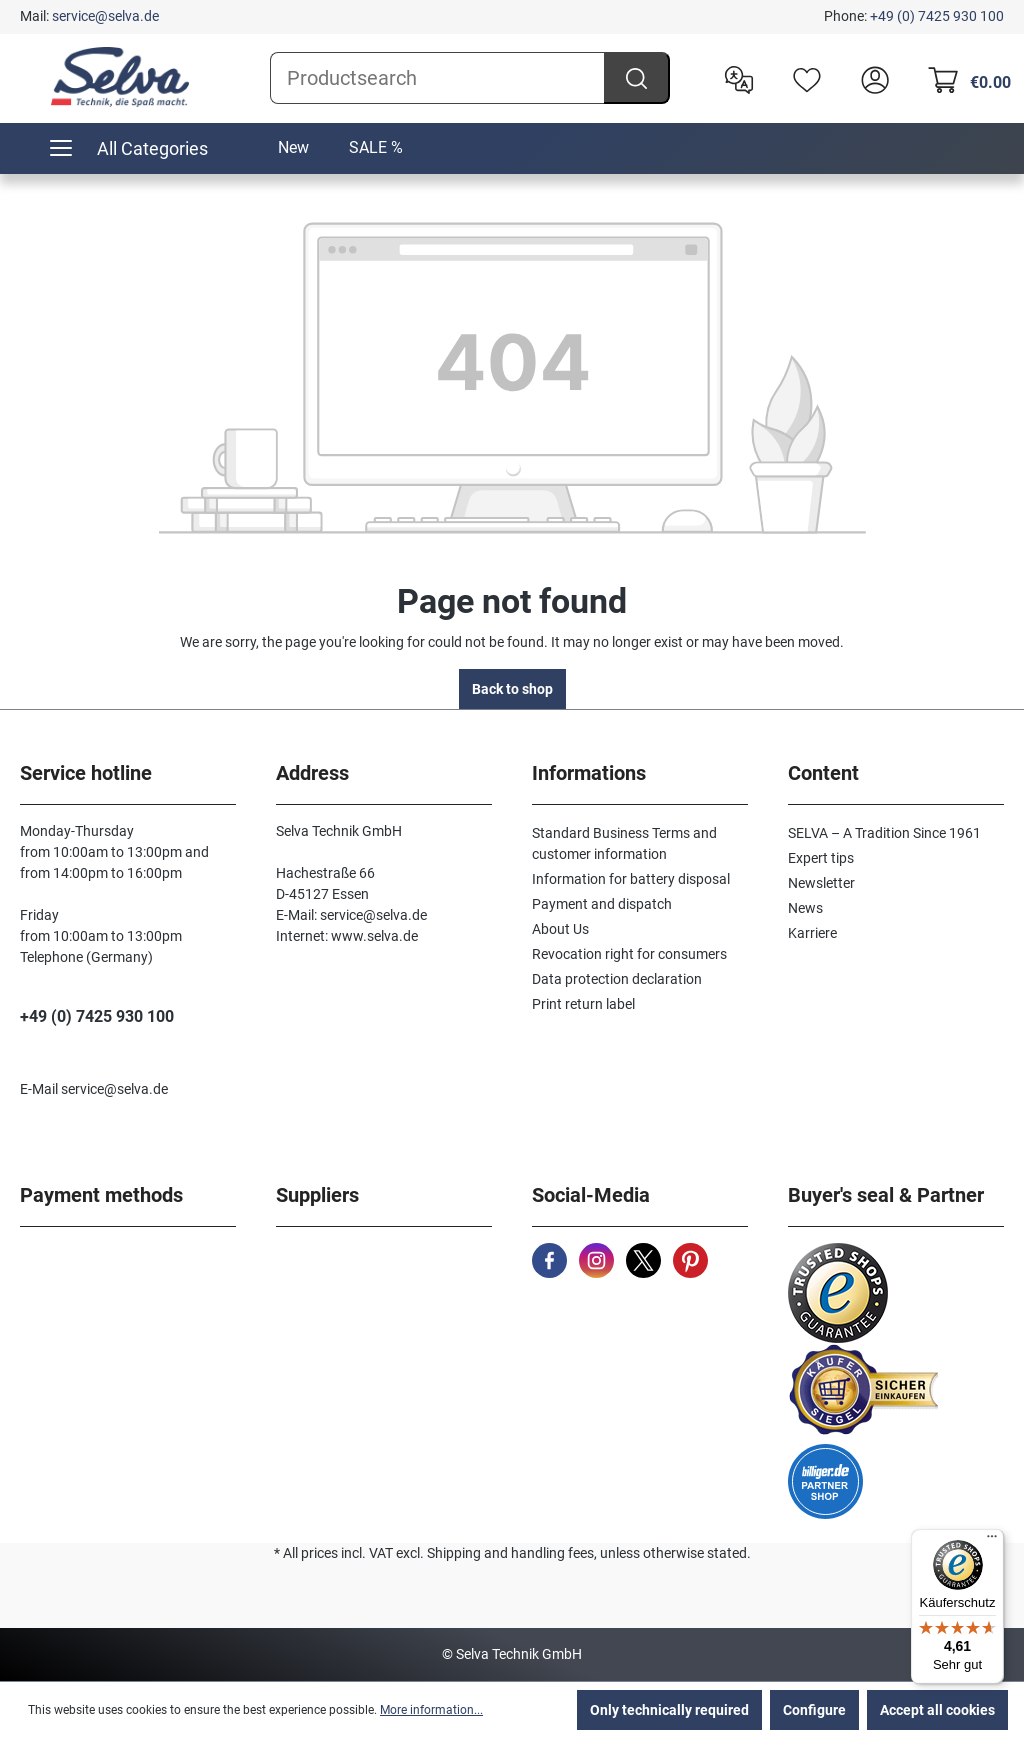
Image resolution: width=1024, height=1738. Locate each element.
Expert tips (821, 858)
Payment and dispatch (602, 904)
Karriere (812, 933)
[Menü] (992, 1541)
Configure (814, 1710)
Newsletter (821, 883)
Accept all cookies (937, 1710)
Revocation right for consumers (629, 954)
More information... (431, 1710)
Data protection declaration (617, 979)
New (293, 147)
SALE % (376, 147)
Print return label (583, 1004)
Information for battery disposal (631, 879)
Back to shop (512, 689)
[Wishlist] (802, 78)
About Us (560, 929)
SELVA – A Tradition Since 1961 (884, 833)
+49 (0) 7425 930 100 (937, 16)
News (805, 908)
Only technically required (669, 1710)
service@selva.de (105, 16)
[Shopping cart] (964, 78)
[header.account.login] (870, 78)
